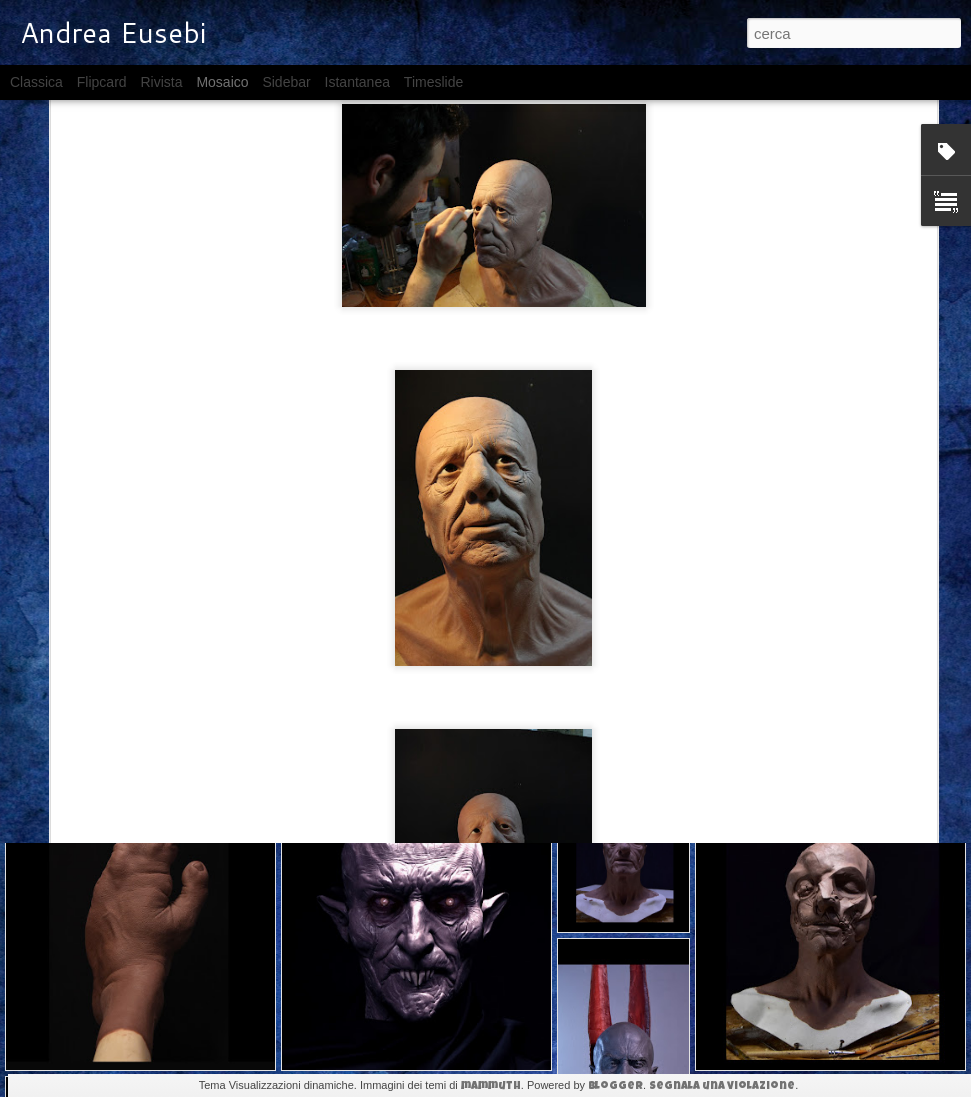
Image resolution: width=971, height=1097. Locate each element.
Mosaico (222, 82)
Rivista (161, 82)
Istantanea (357, 82)
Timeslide (433, 82)
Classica (36, 82)
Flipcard (102, 82)
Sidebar (286, 82)
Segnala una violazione (722, 1086)
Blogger (615, 1086)
